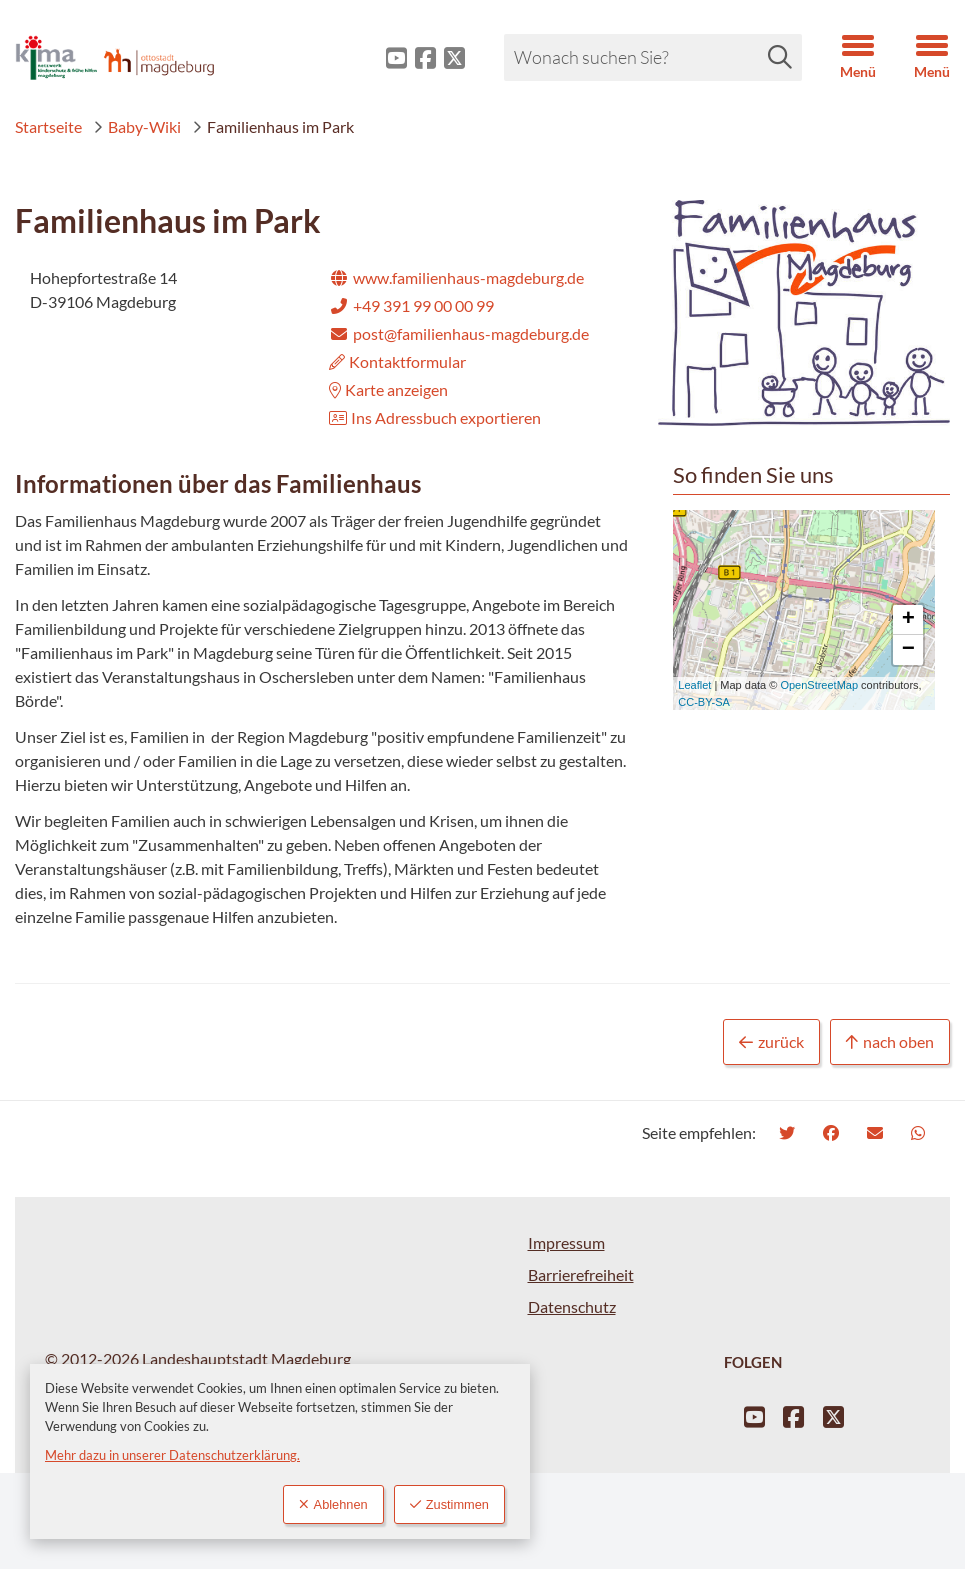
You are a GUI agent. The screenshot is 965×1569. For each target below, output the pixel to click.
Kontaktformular (397, 361)
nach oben (890, 1042)
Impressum (566, 1242)
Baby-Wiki (137, 126)
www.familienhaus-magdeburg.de (456, 277)
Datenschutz (572, 1306)
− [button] (908, 650)
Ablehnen (333, 1504)
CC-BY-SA (704, 702)
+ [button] (908, 620)
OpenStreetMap (819, 685)
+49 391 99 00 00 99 (411, 305)
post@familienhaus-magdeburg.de (459, 333)
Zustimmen (449, 1504)
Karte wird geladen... (797, 610)
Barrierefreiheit (581, 1274)
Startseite (48, 126)
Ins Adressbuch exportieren (435, 417)
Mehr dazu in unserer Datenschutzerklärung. (172, 1455)
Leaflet (694, 685)
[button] (843, 58)
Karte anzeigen (388, 389)
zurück (771, 1042)
